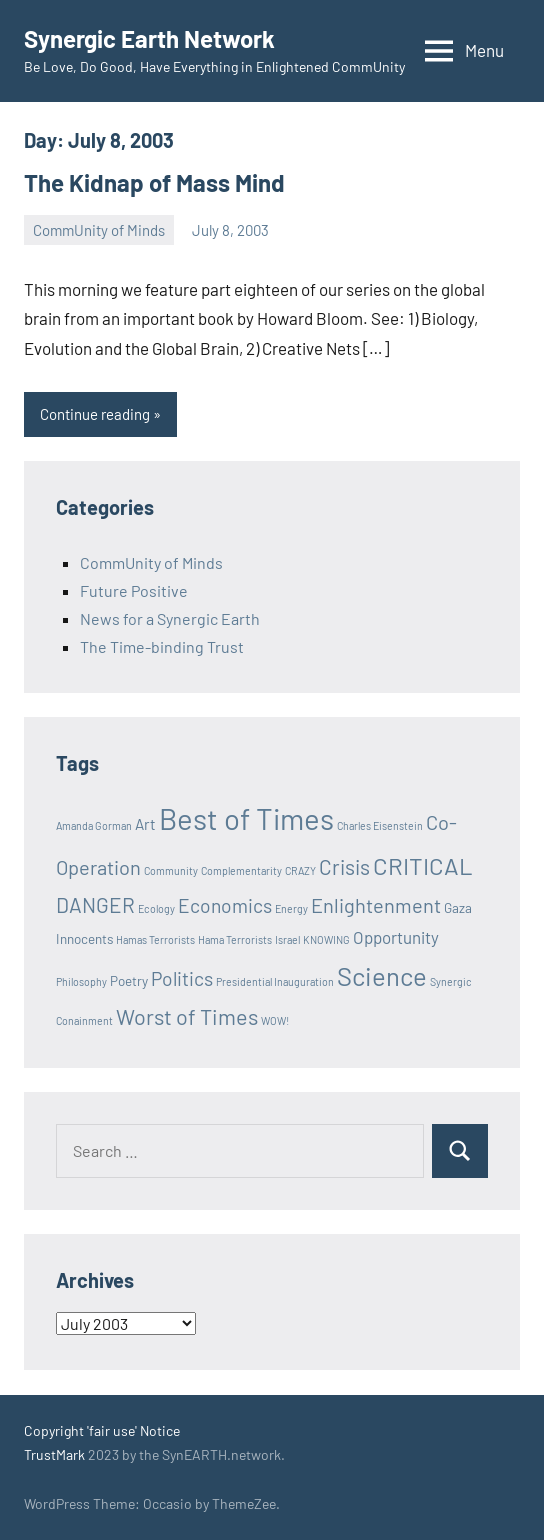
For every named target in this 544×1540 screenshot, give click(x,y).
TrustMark (54, 1454)
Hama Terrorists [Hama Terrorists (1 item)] (235, 939)
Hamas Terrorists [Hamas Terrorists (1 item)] (155, 939)
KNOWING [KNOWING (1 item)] (326, 939)
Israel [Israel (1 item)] (287, 939)
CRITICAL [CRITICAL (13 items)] (423, 865)
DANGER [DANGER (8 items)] (95, 904)
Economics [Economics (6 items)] (225, 905)
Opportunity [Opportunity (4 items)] (396, 937)
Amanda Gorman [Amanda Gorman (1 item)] (94, 825)
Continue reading (95, 414)
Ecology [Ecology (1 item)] (156, 908)
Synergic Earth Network (149, 38)
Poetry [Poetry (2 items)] (129, 981)
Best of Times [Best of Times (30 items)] (246, 818)
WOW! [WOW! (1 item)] (275, 1020)
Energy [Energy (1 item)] (291, 908)
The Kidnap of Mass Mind (154, 182)
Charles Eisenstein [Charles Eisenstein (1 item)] (380, 825)
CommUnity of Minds (99, 230)
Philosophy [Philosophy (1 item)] (81, 981)
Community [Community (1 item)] (171, 870)
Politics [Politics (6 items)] (182, 978)
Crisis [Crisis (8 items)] (344, 866)
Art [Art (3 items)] (145, 824)
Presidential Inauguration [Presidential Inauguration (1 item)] (275, 981)
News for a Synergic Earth (170, 618)
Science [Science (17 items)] (382, 975)
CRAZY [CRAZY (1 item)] (300, 870)
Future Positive (134, 590)
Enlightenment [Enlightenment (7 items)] (376, 905)
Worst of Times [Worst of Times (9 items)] (187, 1016)
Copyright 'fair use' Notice (102, 1430)
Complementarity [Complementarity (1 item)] (241, 870)
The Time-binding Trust (162, 646)
